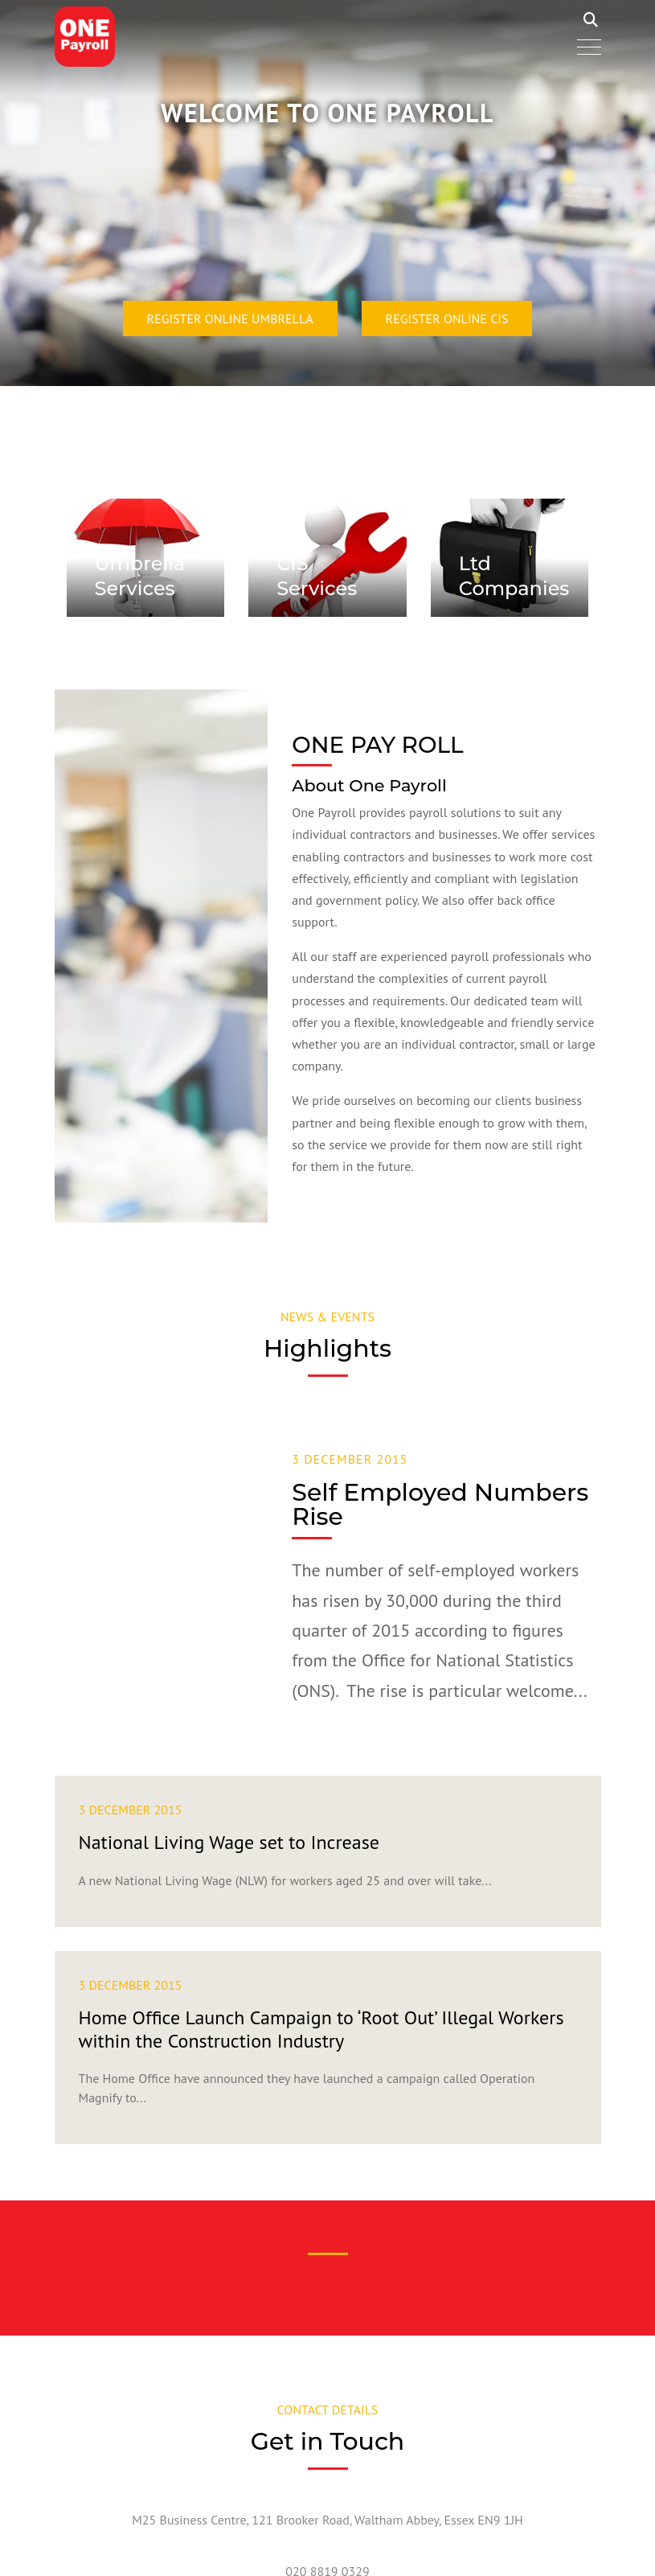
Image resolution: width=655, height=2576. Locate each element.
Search (591, 20)
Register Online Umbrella (230, 318)
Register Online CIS (447, 318)
